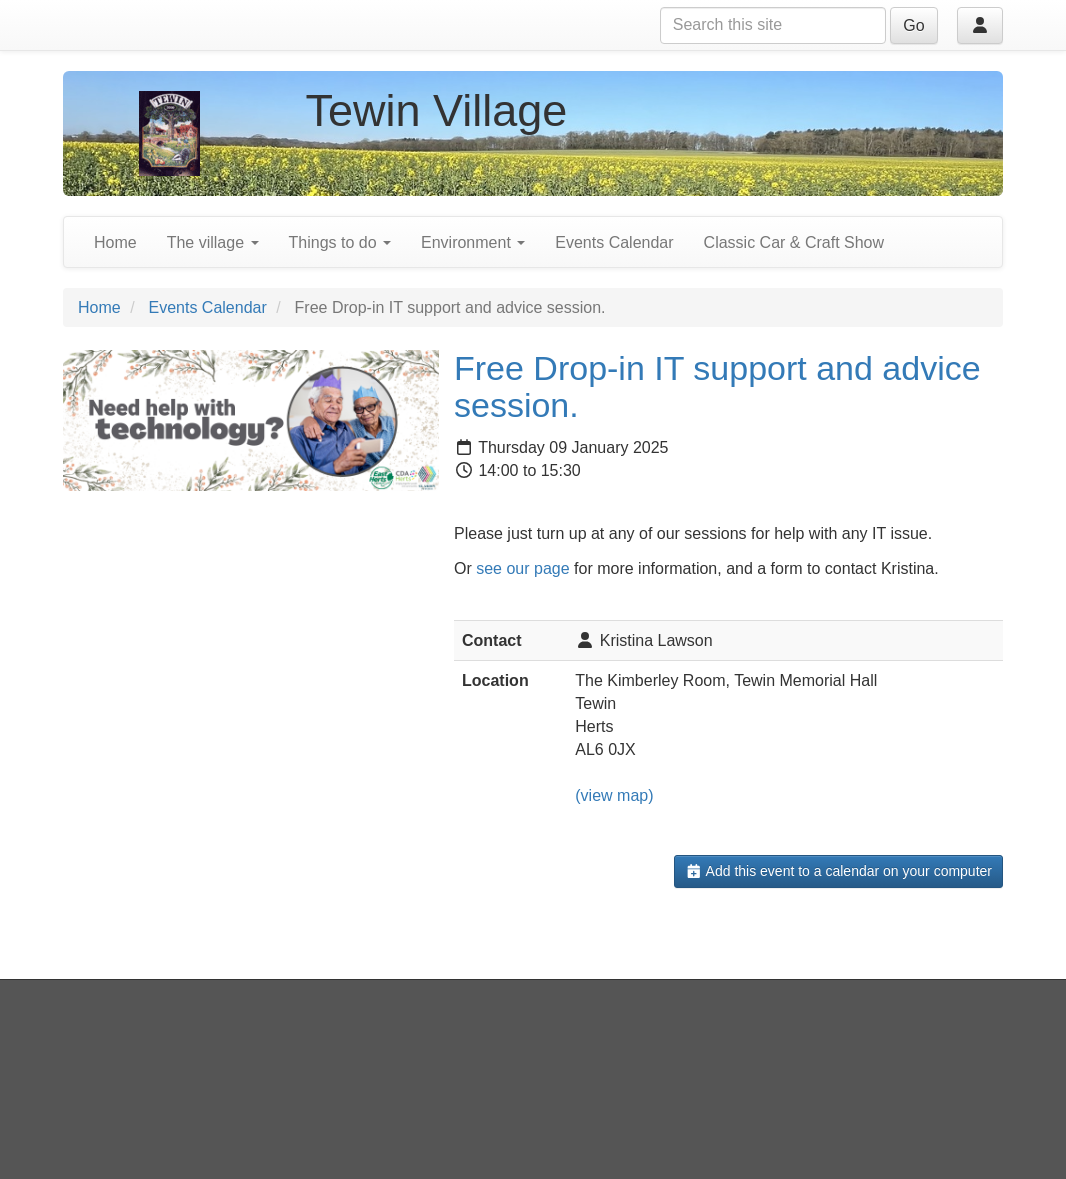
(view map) (614, 795)
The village (213, 242)
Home (115, 242)
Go (913, 25)
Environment (473, 242)
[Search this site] (773, 25)
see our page (522, 568)
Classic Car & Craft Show (794, 242)
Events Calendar (614, 242)
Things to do (340, 242)
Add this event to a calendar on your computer (838, 871)
